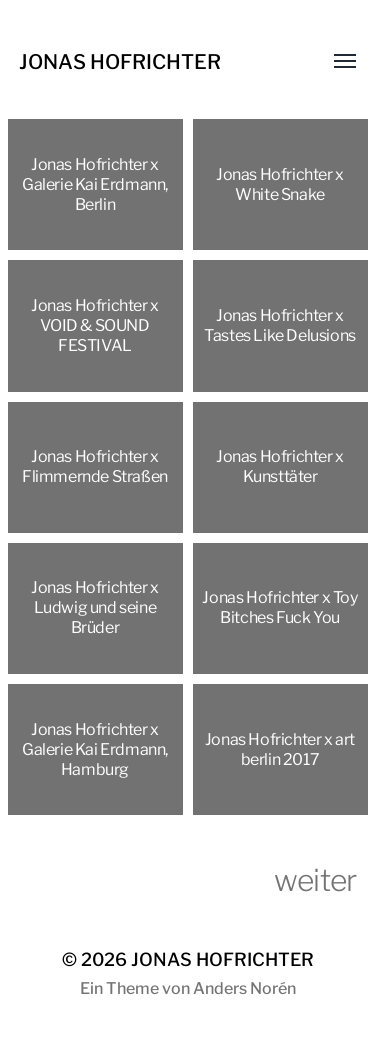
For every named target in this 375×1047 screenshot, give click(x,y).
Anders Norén (244, 988)
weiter (315, 880)
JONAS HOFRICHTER (120, 62)
